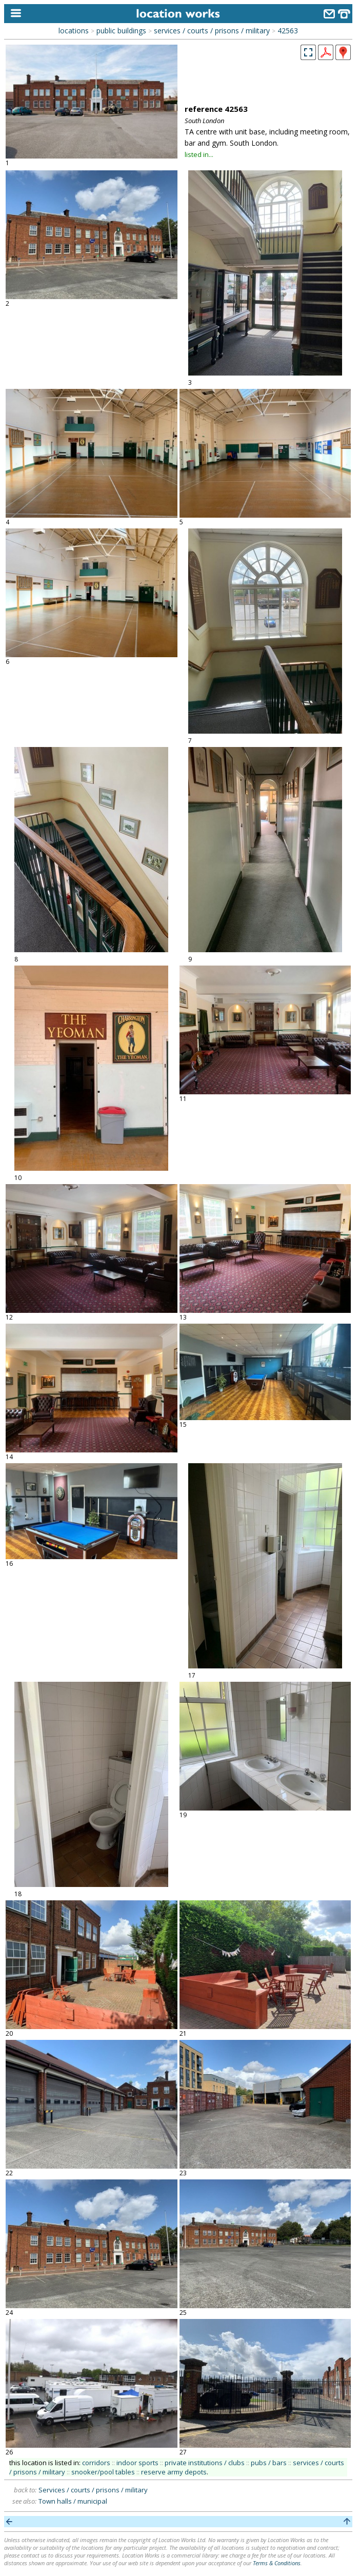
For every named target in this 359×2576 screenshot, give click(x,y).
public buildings (121, 30)
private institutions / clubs (205, 2462)
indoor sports (137, 2462)
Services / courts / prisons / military (93, 2489)
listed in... (199, 154)
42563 (287, 30)
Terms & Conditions (277, 2563)
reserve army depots (174, 2471)
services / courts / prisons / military (212, 30)
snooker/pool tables (103, 2471)
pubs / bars (269, 2462)
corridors (96, 2462)
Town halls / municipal (72, 2501)
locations (73, 30)
